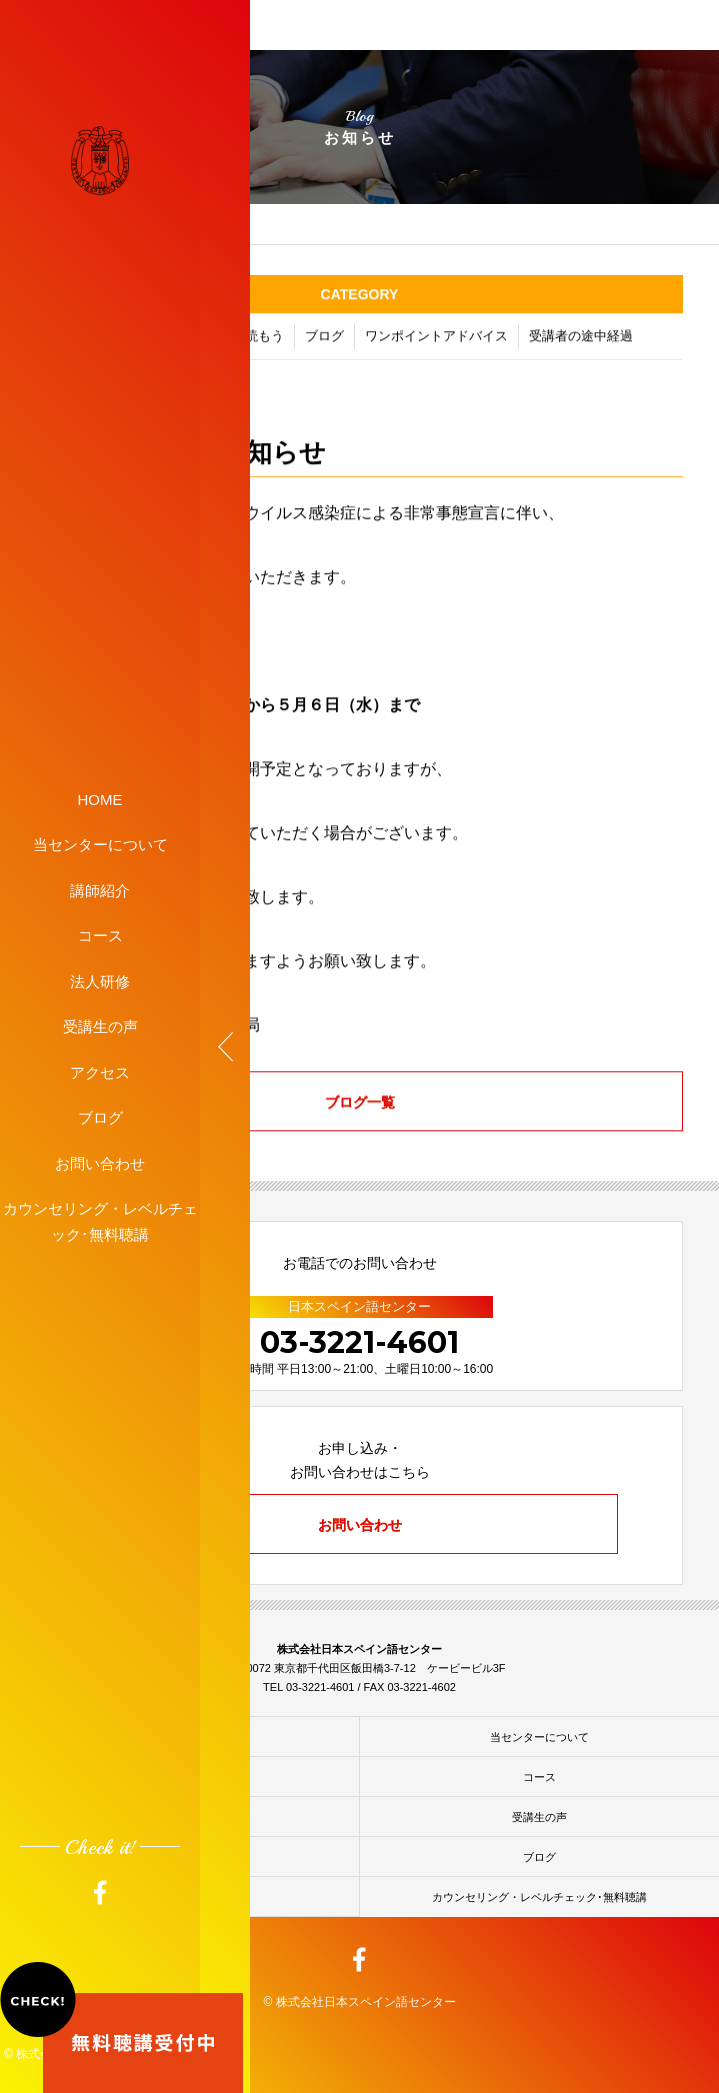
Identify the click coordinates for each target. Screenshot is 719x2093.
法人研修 (100, 980)
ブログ (100, 1117)
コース (100, 935)
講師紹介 (100, 889)
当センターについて (100, 844)
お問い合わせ (100, 1162)
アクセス (100, 1071)
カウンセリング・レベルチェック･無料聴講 (100, 1221)
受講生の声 (100, 1026)
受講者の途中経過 (581, 339)
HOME (100, 798)
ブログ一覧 (360, 1105)
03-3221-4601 (359, 1342)
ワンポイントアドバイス (436, 339)
